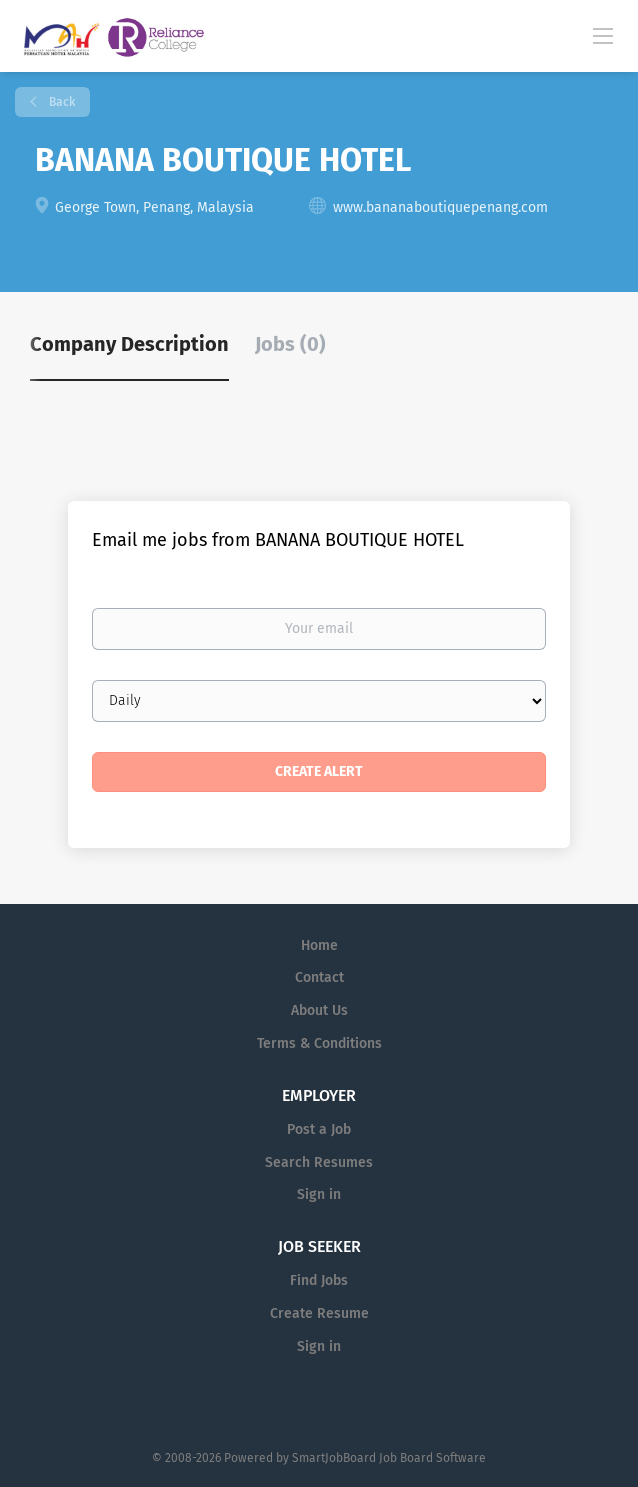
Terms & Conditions (319, 1043)
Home (319, 945)
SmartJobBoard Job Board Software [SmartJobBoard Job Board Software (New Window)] (389, 1458)
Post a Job (319, 1129)
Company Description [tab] (129, 344)
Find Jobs (319, 1280)
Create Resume (319, 1313)
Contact (319, 977)
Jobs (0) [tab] (290, 344)
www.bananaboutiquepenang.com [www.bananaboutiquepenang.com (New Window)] (440, 207)
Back (60, 102)
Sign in (319, 1194)
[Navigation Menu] (603, 35)
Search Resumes (319, 1162)
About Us (319, 1010)
